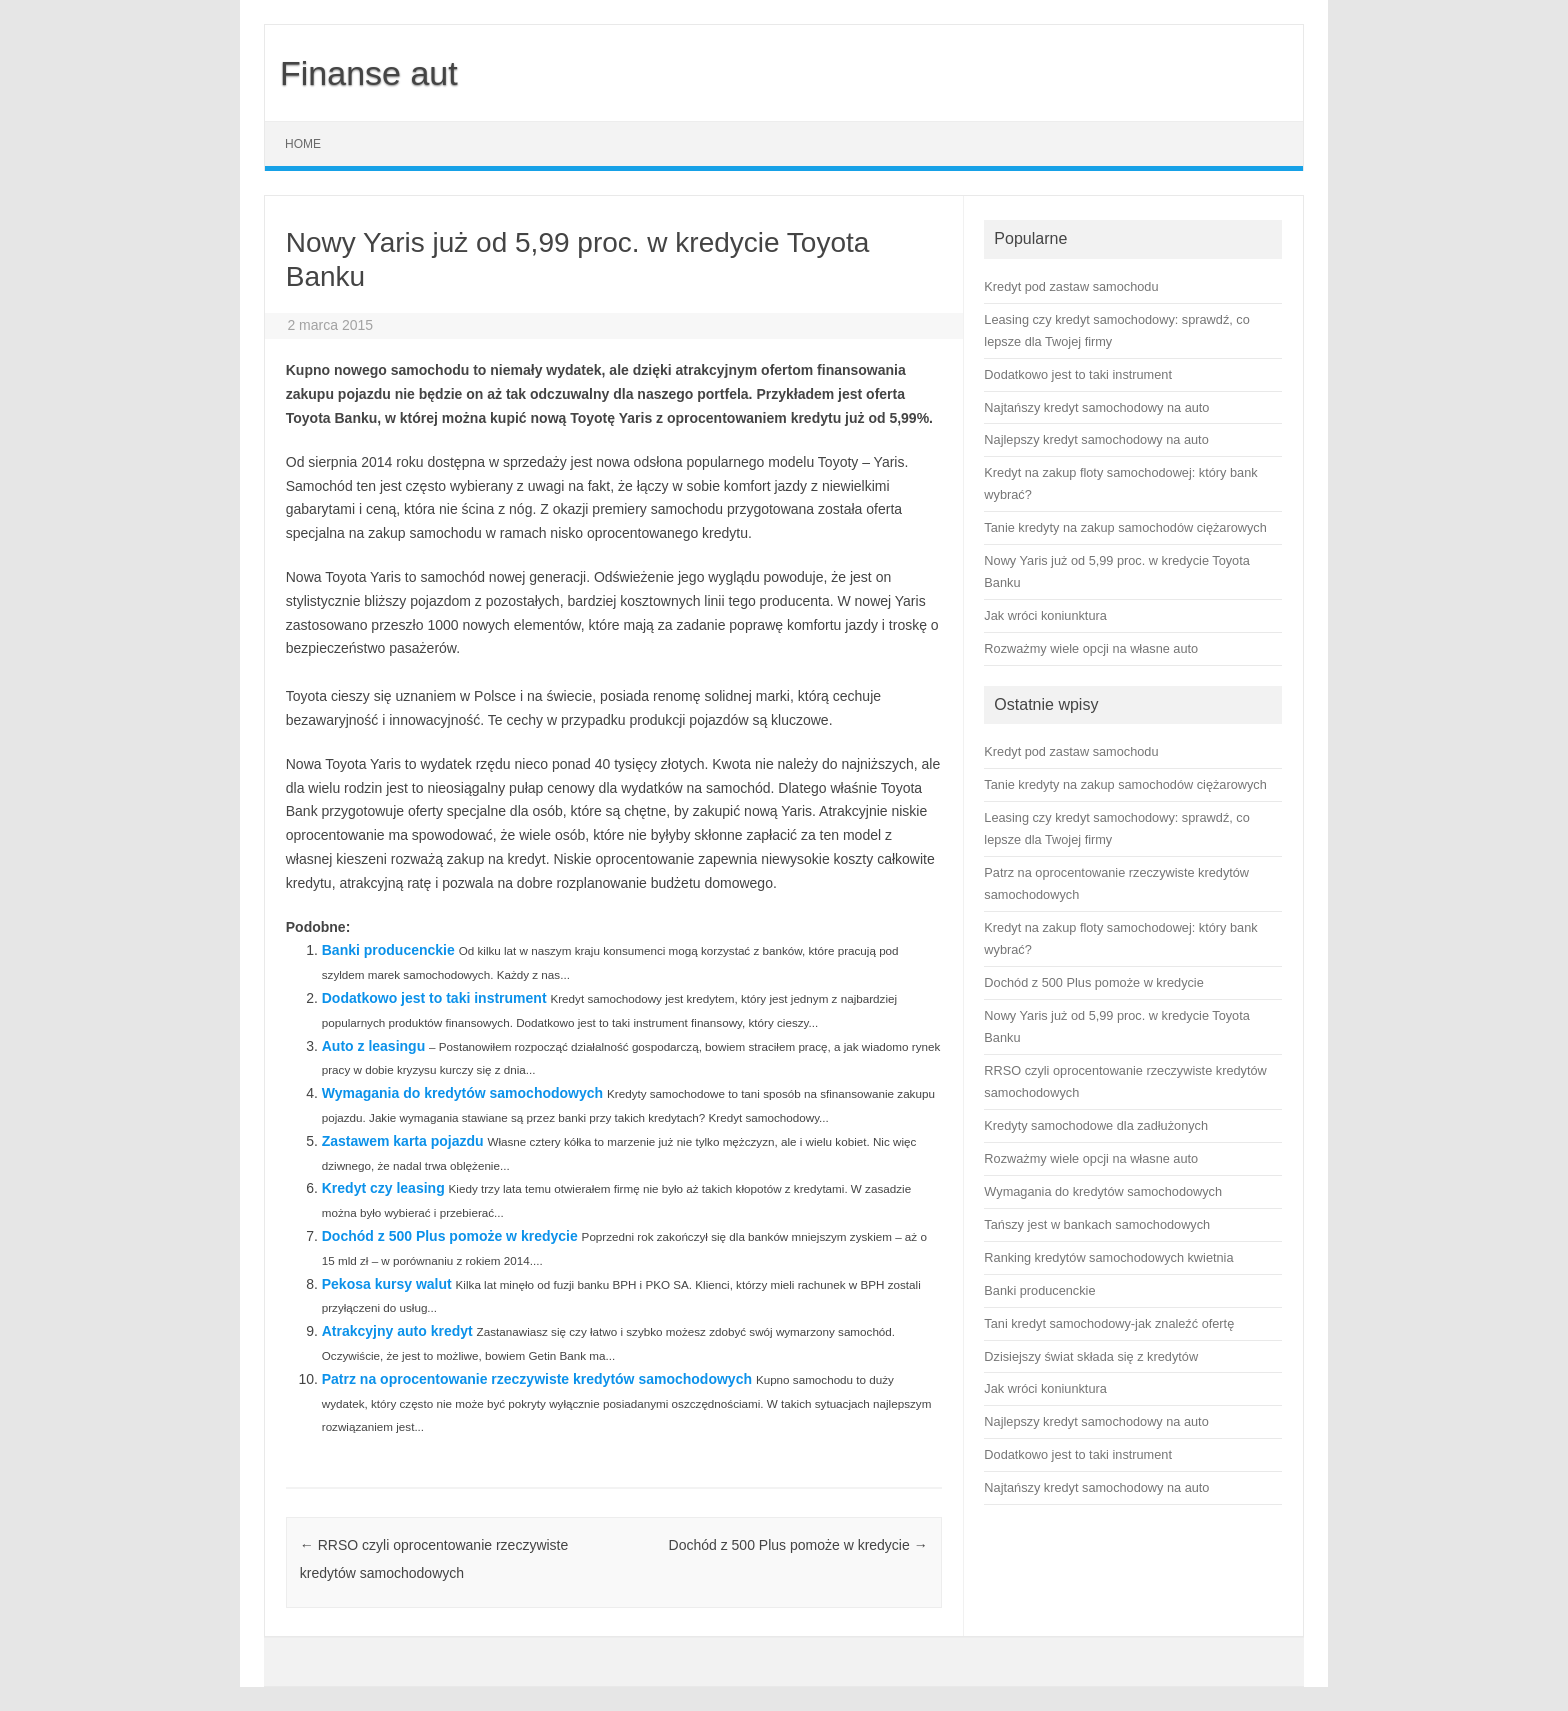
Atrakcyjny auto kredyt (397, 1331)
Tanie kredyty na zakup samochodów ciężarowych (1125, 784)
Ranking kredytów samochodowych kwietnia (1108, 1257)
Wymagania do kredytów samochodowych (462, 1093)
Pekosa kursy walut (387, 1284)
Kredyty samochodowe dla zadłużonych (1096, 1125)
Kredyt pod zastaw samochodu (1071, 751)
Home (303, 144)
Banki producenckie (388, 950)
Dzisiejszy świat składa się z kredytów (1091, 1356)
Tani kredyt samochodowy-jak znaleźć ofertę (1109, 1323)
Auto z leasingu (373, 1046)
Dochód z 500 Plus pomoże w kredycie (450, 1236)
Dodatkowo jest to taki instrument (434, 998)
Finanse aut (369, 73)
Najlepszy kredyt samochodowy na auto (1096, 1421)
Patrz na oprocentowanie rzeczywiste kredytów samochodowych (537, 1379)
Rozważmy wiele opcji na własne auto (1091, 1158)
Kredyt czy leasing (383, 1188)
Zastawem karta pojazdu (403, 1141)
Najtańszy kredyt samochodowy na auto (1096, 1487)
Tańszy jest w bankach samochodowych (1097, 1224)
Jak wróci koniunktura (1045, 1388)
